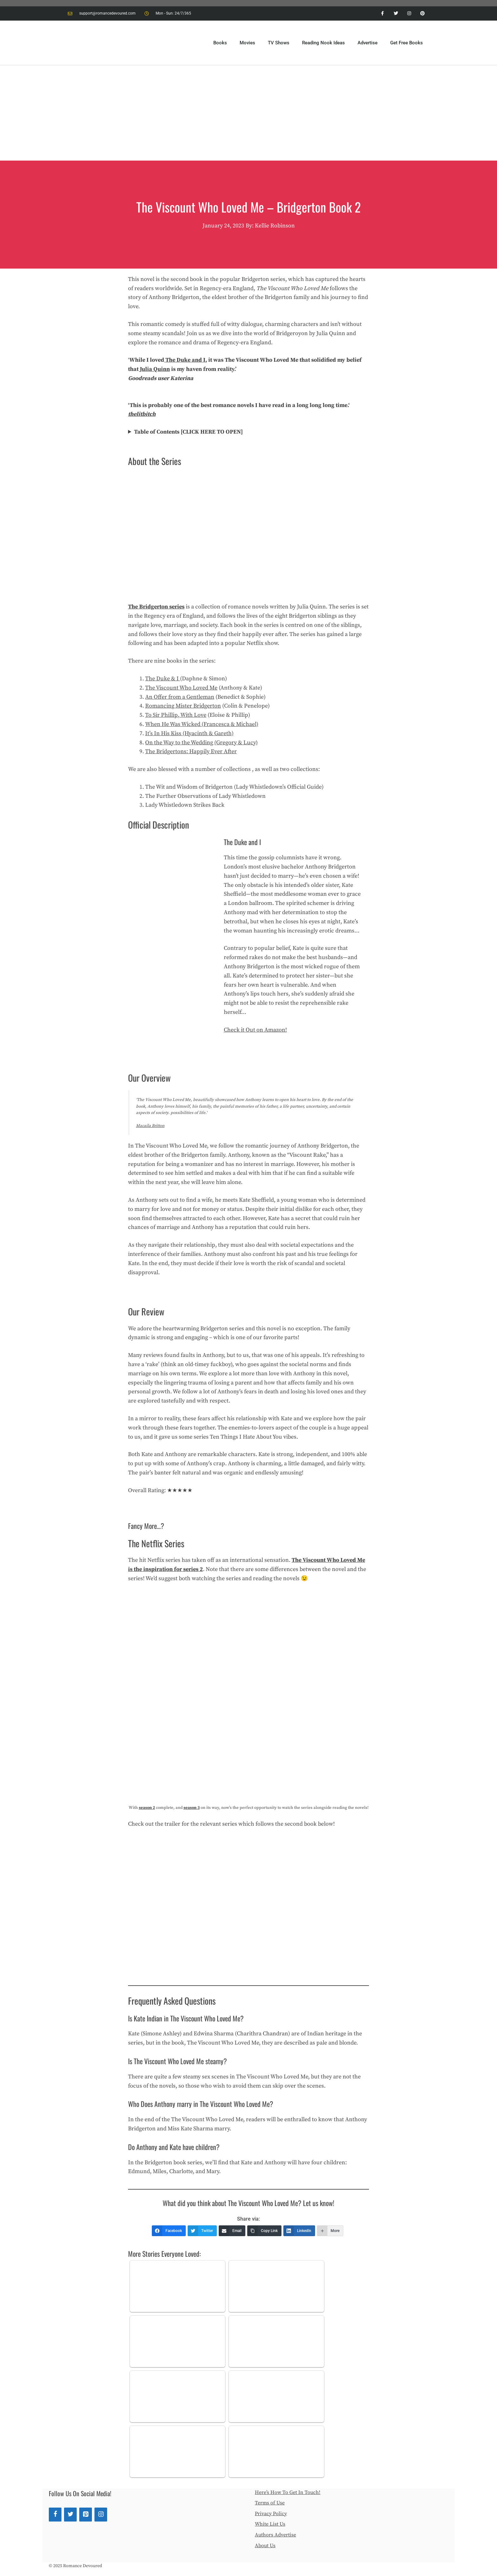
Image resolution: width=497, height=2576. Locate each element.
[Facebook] (55, 2515)
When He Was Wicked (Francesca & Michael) (201, 724)
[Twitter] (70, 2515)
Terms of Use (270, 2503)
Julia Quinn (155, 369)
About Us (265, 2545)
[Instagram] (100, 2515)
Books (220, 43)
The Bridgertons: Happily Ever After (191, 751)
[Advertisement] (248, 112)
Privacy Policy (271, 2513)
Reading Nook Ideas (323, 43)
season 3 (192, 1807)
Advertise (368, 43)
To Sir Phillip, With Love (175, 715)
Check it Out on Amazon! (255, 1030)
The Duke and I (184, 360)
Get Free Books (406, 43)
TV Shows (278, 43)
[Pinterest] (85, 2515)
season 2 (147, 1807)
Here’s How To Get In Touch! (287, 2492)
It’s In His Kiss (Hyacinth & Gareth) (189, 733)
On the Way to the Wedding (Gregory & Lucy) (201, 742)
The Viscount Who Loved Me (181, 687)
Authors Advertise (275, 2535)
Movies (247, 43)
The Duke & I (162, 678)
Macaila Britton (150, 1125)
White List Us (270, 2524)
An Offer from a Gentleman (179, 697)
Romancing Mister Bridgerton (183, 705)
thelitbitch (142, 414)
